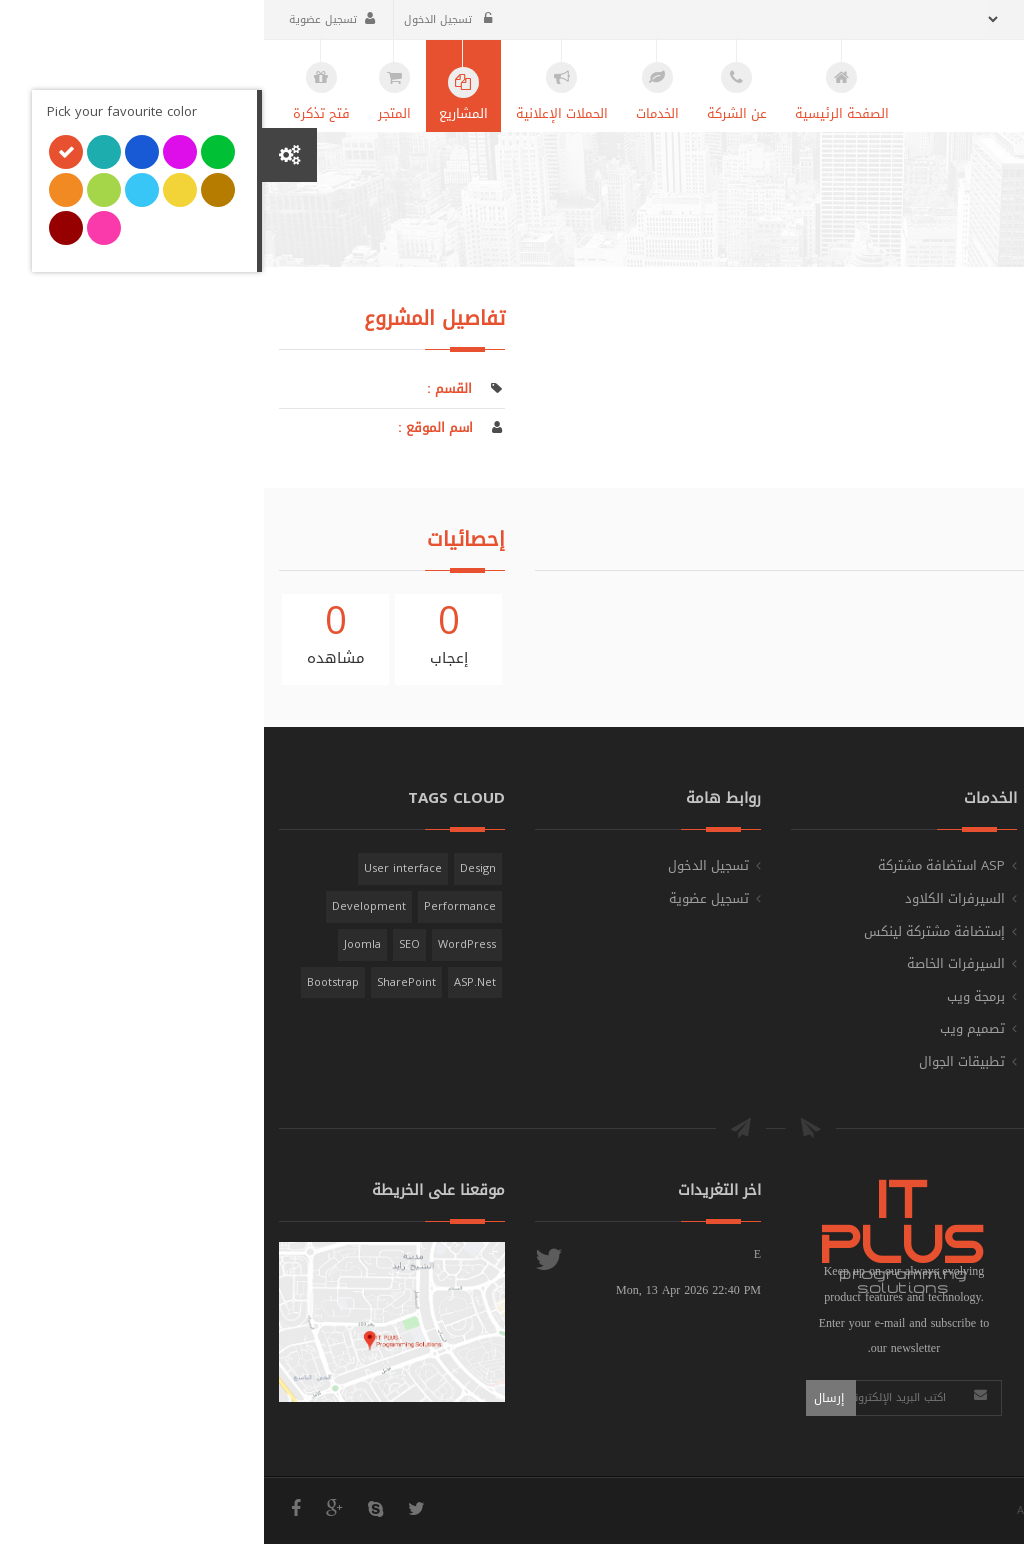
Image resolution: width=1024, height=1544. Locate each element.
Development (105, 906)
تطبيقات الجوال (698, 1061)
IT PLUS (947, 1510)
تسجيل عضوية (68, 19)
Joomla (98, 944)
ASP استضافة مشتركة (677, 865)
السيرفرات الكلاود (691, 898)
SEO (145, 944)
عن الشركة (967, 898)
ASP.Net (211, 982)
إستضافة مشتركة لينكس (670, 931)
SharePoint (142, 982)
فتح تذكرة (968, 963)
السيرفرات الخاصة (692, 963)
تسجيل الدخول (184, 19)
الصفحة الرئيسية (891, 249)
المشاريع (972, 931)
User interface (139, 868)
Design (214, 868)
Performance (196, 906)
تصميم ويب (708, 1028)
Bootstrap (69, 982)
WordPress (203, 944)
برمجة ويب (712, 996)
